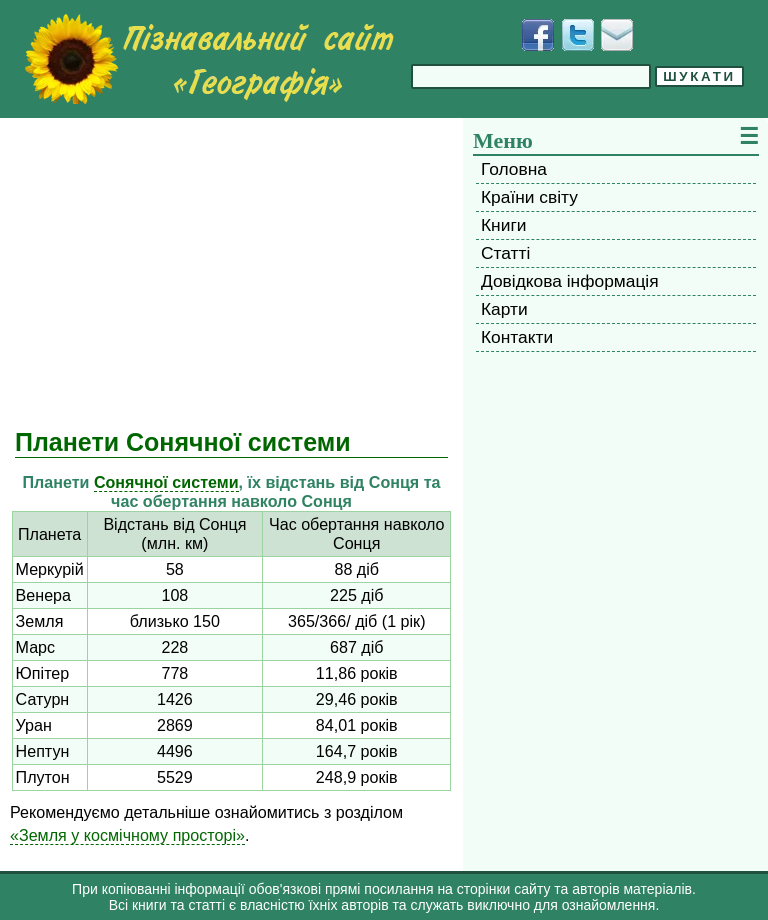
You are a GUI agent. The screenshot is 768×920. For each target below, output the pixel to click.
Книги (503, 225)
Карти (504, 309)
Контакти (517, 337)
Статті (505, 253)
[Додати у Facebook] (538, 35)
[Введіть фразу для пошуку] (531, 76)
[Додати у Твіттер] (578, 35)
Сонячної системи (166, 482)
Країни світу (529, 197)
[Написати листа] (617, 35)
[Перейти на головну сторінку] (209, 59)
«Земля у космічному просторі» (127, 835)
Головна (514, 169)
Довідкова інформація (570, 281)
